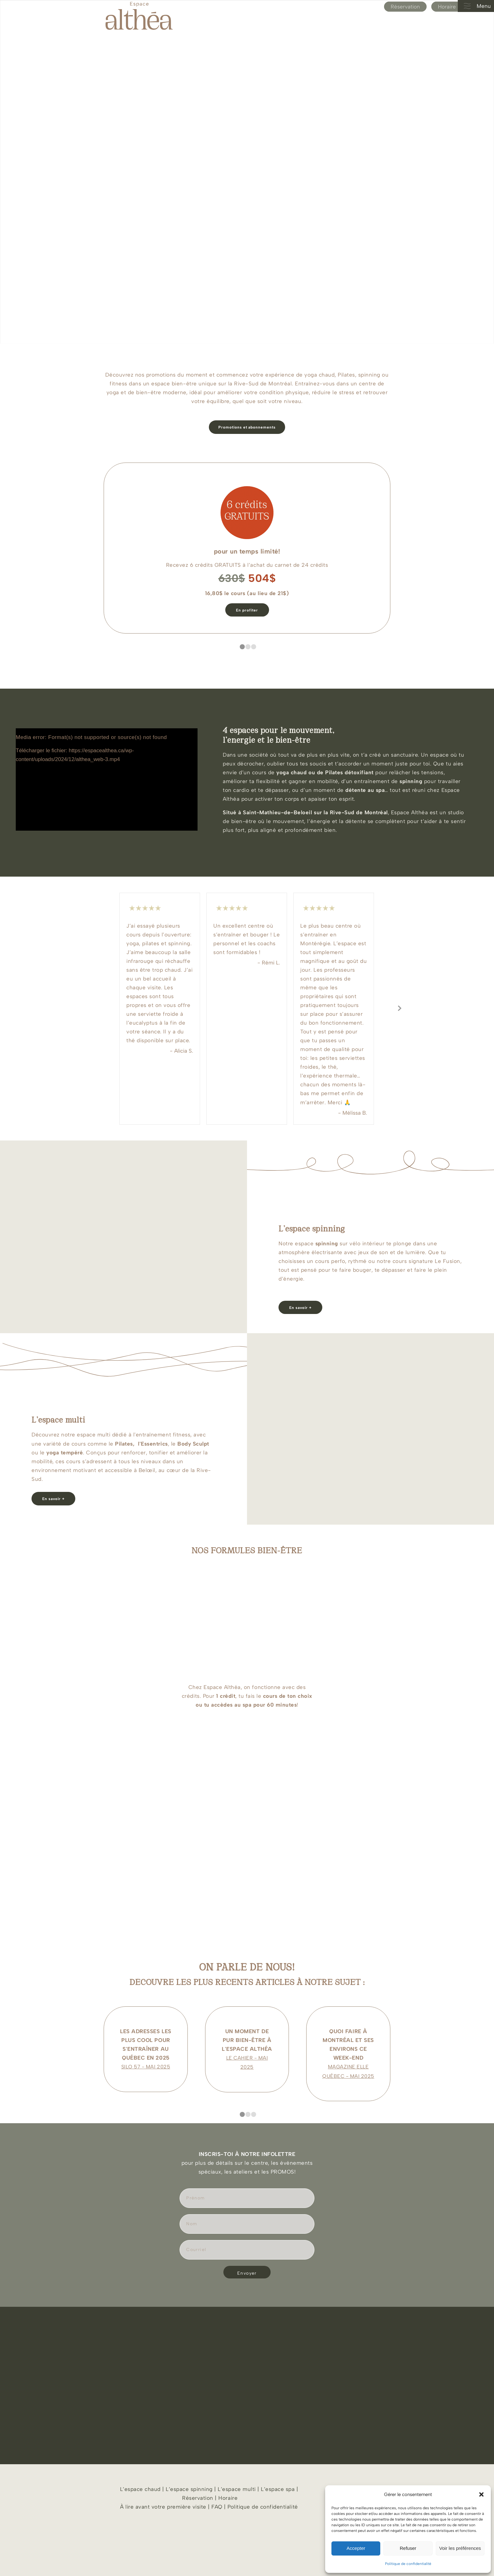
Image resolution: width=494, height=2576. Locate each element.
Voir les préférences (460, 2548)
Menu (475, 6)
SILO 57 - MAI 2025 (145, 2067)
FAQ (216, 2507)
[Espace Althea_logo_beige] (139, 15)
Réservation (405, 6)
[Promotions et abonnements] (247, 427)
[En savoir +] (300, 1307)
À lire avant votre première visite (163, 2507)
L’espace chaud (140, 2489)
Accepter (356, 2548)
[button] (481, 2494)
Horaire (447, 6)
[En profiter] (247, 610)
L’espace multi (236, 2489)
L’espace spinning (189, 2489)
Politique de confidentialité (408, 2564)
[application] (107, 779)
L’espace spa (278, 2489)
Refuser (408, 2548)
